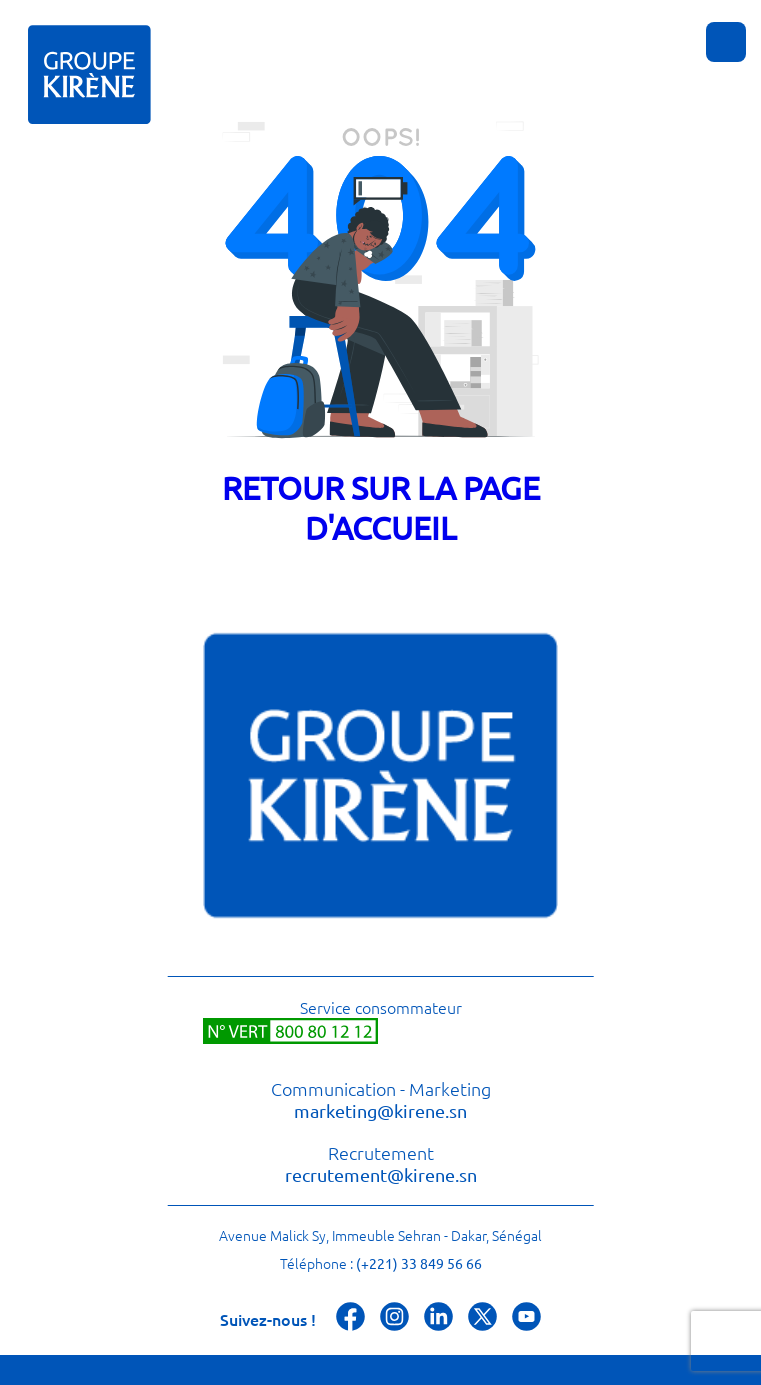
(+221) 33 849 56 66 (419, 1263)
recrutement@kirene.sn (381, 1174)
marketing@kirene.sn (380, 1110)
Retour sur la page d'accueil (381, 507)
